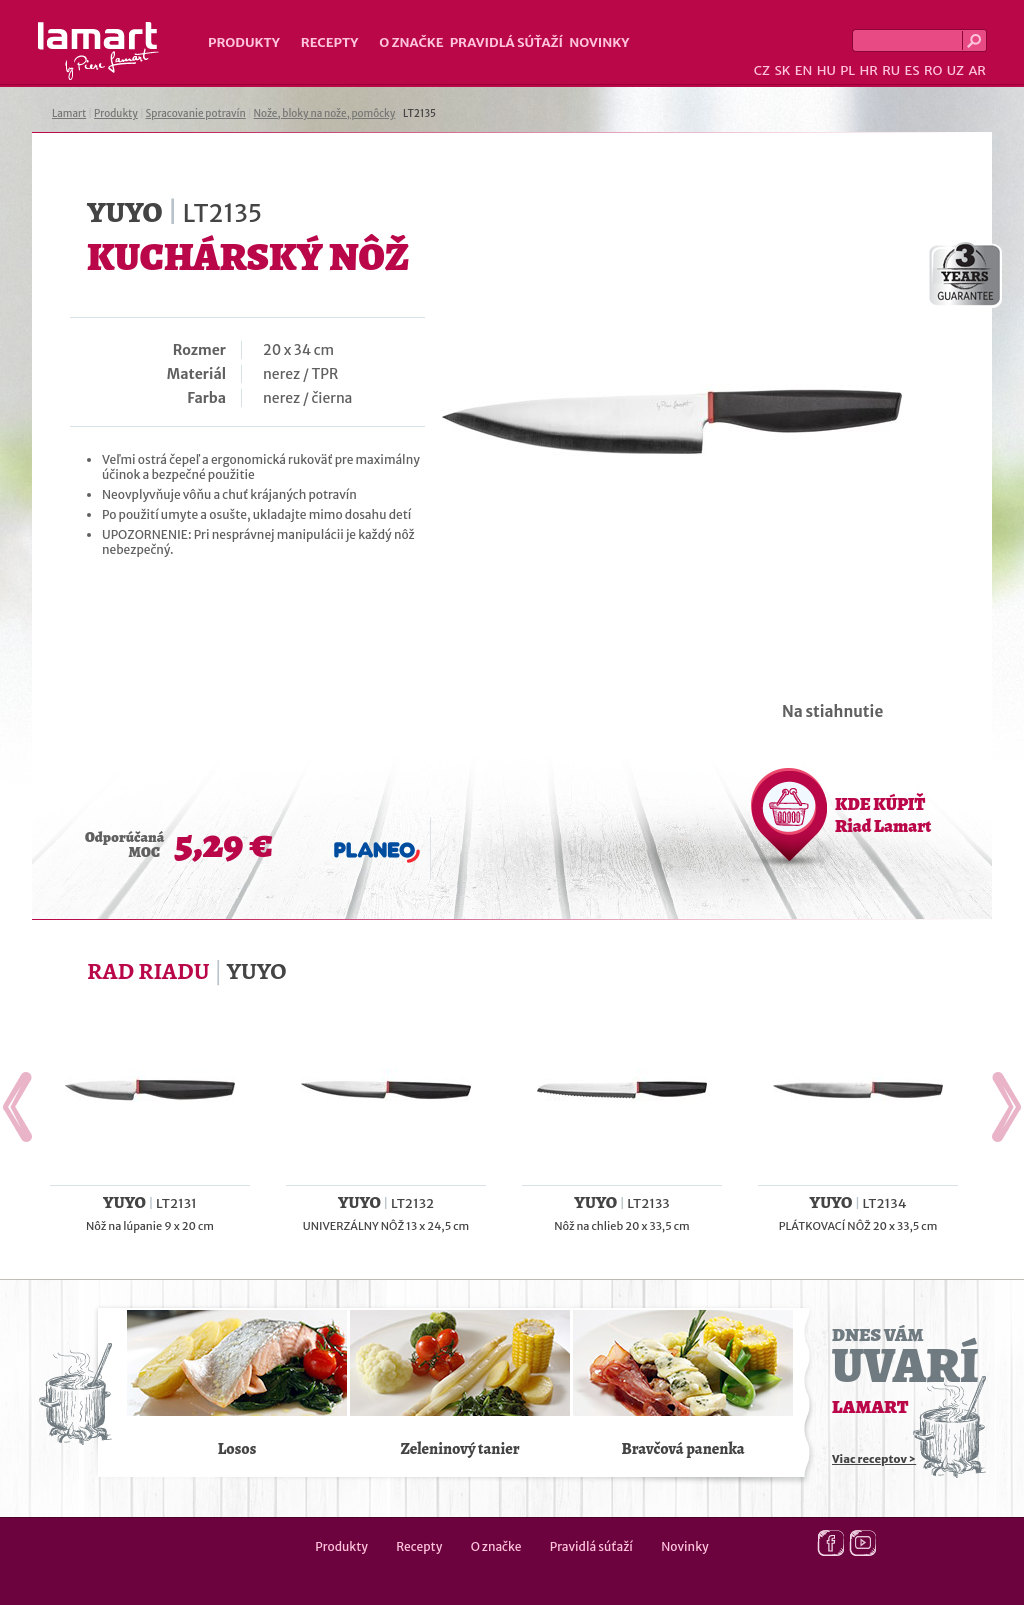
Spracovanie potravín (196, 113)
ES (912, 70)
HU (826, 70)
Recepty (329, 42)
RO (933, 70)
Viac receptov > (874, 1459)
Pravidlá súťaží (507, 42)
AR (977, 70)
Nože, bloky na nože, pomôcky (325, 113)
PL (847, 70)
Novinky (599, 42)
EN (804, 70)
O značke (411, 42)
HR (868, 70)
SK (782, 70)
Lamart (98, 51)
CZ (762, 70)
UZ (955, 70)
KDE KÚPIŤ (883, 815)
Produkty (244, 42)
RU (891, 70)
